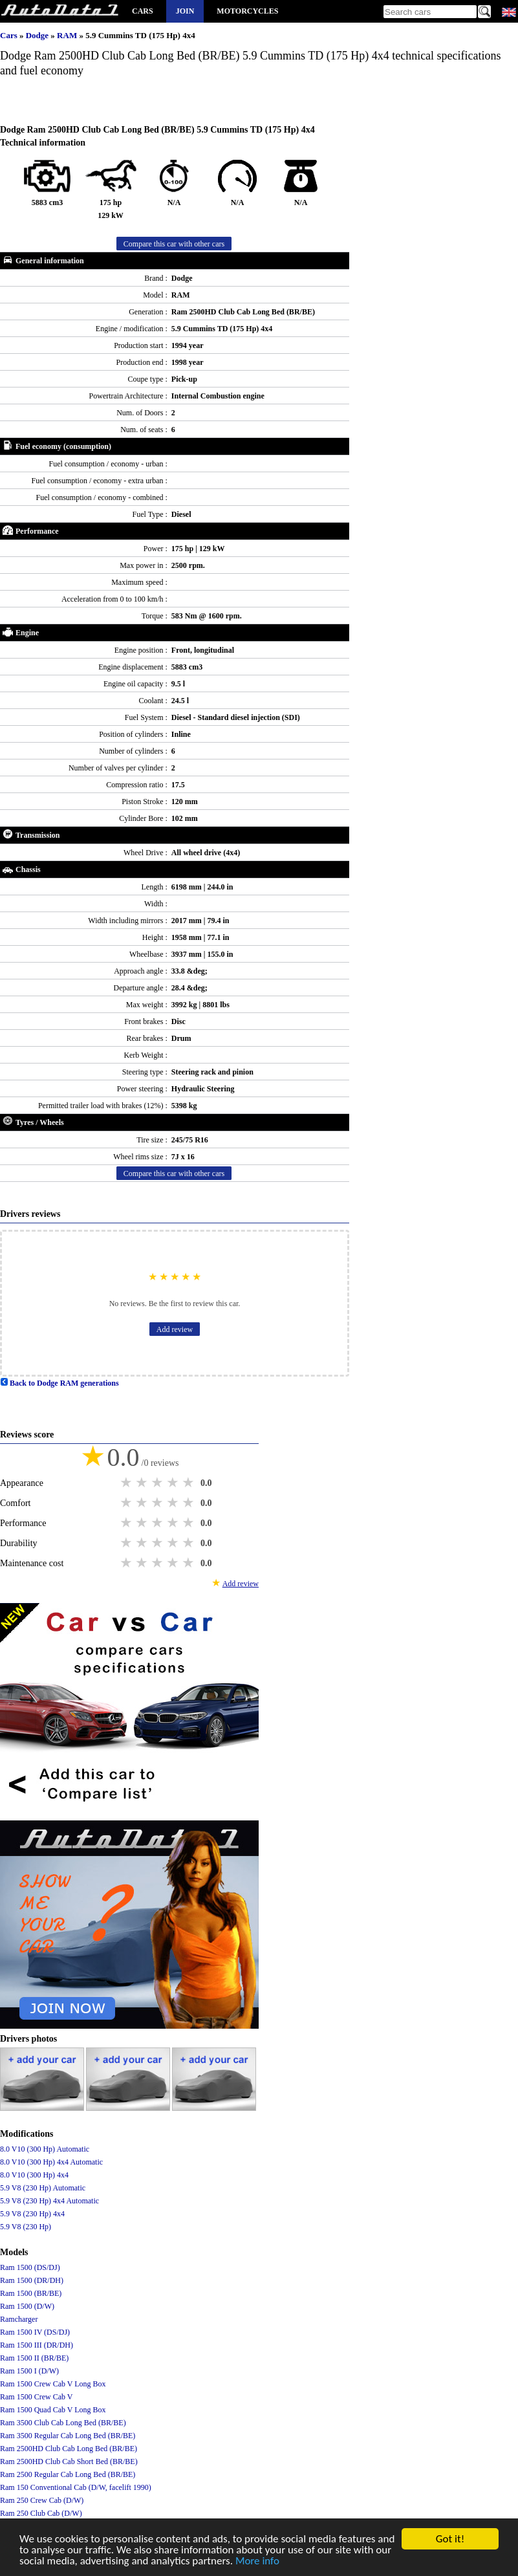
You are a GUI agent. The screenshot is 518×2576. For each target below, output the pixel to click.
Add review (174, 1329)
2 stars (143, 1482)
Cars (142, 11)
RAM (68, 35)
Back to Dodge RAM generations (59, 1383)
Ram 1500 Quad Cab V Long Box (53, 2409)
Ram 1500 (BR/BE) (30, 2293)
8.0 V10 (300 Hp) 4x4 (34, 2174)
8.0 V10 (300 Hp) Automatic (44, 2149)
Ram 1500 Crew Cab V (36, 2396)
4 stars (174, 1482)
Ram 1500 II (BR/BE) (34, 2358)
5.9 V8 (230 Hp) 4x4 (32, 2213)
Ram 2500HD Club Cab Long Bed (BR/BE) (68, 2448)
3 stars (158, 1482)
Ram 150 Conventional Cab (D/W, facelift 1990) (75, 2487)
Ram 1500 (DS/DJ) (30, 2267)
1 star (127, 1482)
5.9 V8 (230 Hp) (25, 2226)
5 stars (189, 1482)
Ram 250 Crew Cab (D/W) (41, 2500)
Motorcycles (247, 11)
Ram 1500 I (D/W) (29, 2370)
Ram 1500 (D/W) (27, 2306)
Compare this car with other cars (174, 243)
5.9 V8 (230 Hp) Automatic (42, 2187)
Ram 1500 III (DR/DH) (36, 2345)
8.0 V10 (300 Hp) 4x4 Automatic (51, 2162)
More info (257, 2561)
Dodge (38, 35)
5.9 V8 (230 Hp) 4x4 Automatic (49, 2200)
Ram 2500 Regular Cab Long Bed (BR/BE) (67, 2474)
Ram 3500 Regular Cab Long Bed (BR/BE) (67, 2435)
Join (185, 11)
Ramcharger (19, 2319)
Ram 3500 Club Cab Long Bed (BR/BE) (63, 2422)
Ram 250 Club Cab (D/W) (41, 2513)
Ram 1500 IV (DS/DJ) (35, 2332)
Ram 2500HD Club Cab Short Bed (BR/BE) (69, 2461)
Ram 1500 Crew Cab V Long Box (53, 2383)
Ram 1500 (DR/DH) (31, 2280)
